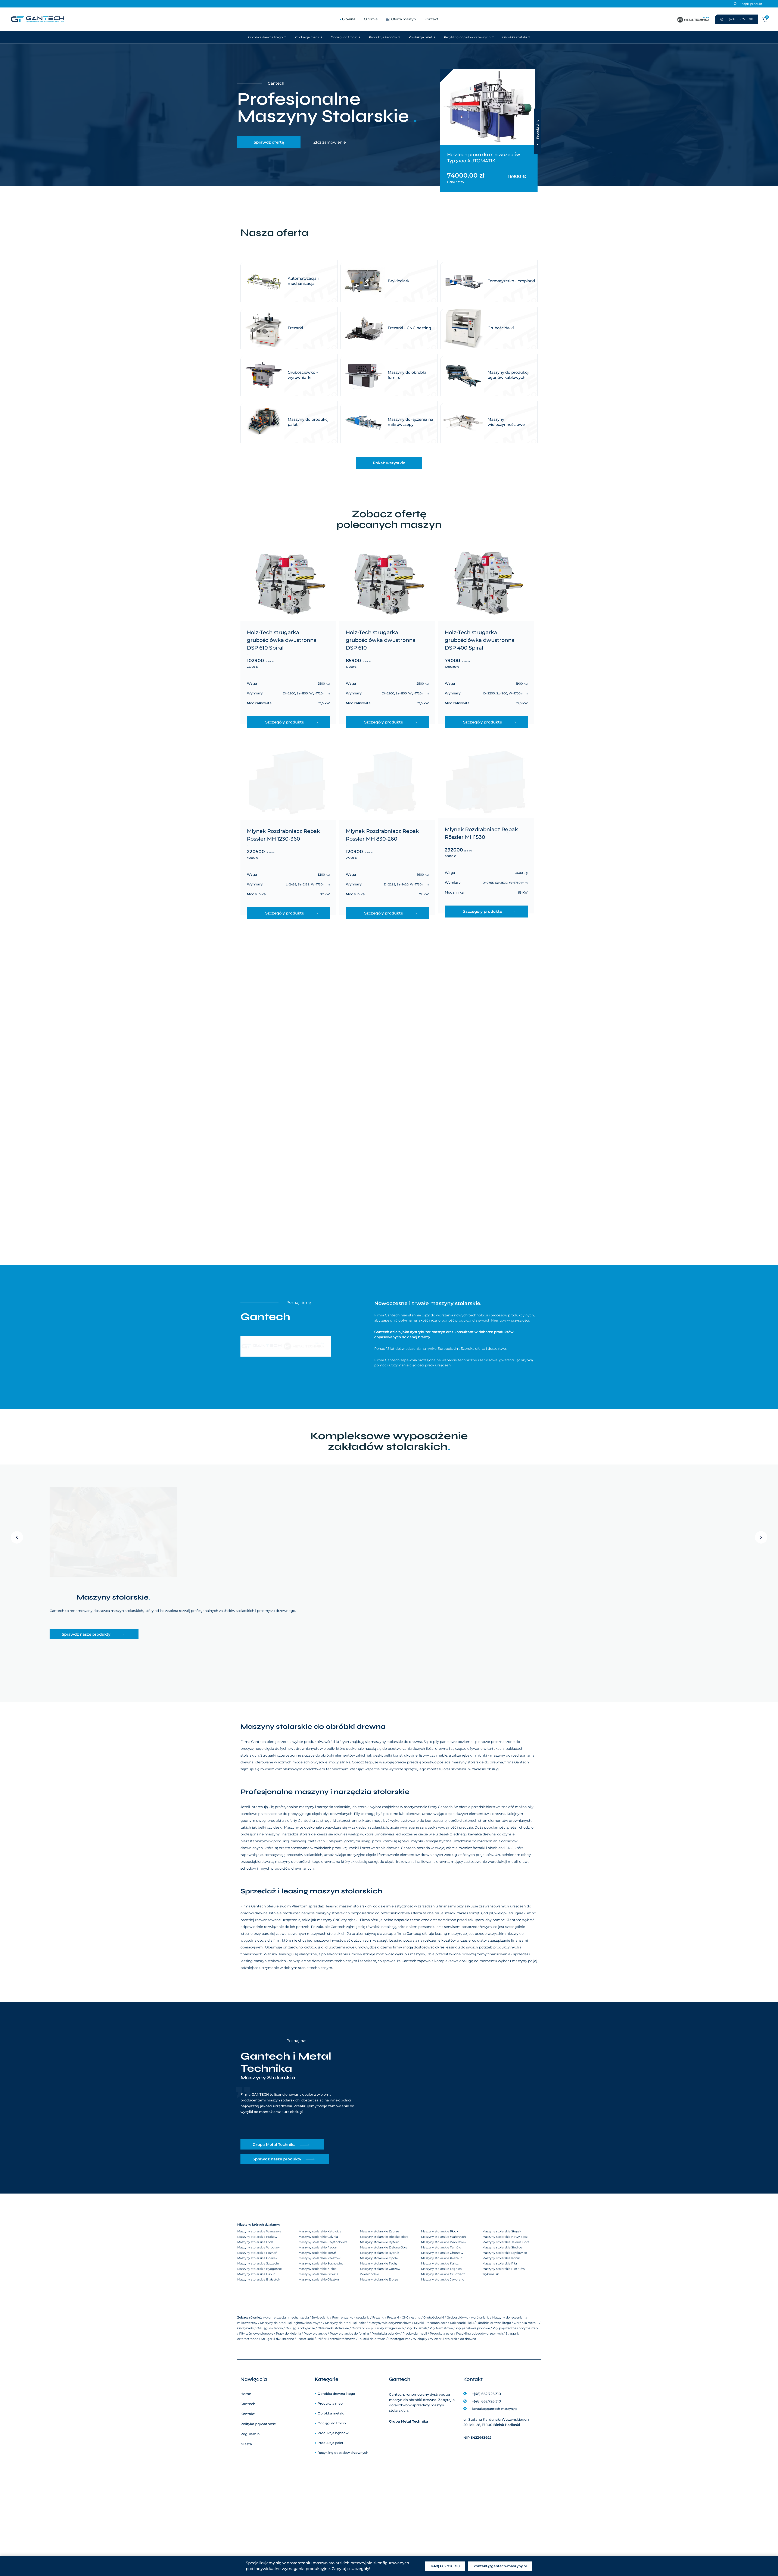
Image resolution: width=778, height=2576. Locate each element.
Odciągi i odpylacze (300, 2328)
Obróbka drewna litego (265, 37)
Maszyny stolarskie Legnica (441, 2269)
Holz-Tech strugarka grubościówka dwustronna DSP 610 (381, 640)
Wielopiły (420, 2339)
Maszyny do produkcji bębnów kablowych (291, 2323)
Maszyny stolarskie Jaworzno (442, 2279)
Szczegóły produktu (284, 722)
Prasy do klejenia (288, 2333)
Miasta (246, 2444)
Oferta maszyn (403, 19)
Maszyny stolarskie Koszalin (441, 2258)
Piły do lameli (417, 2328)
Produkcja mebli (307, 37)
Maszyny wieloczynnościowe (390, 2323)
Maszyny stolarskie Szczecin (258, 2263)
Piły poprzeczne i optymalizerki (516, 2328)
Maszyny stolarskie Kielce (317, 2269)
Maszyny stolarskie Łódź (255, 2242)
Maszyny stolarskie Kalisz (439, 2263)
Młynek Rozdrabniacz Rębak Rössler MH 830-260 (382, 835)
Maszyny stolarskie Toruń (317, 2253)
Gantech (247, 2404)
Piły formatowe (441, 2328)
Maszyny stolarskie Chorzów (442, 2253)
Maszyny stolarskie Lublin (256, 2274)
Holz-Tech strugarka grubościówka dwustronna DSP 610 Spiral (282, 640)
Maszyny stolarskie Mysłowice (504, 2253)
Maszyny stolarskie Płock (439, 2231)
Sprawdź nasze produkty (86, 1634)
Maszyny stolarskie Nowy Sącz (505, 2237)
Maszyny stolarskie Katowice (320, 2231)
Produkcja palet (420, 37)
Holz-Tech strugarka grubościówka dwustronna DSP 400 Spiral (479, 640)
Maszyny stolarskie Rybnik (379, 2253)
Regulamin (250, 2434)
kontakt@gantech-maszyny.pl (495, 2409)
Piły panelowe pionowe (472, 2328)
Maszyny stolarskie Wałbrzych (443, 2237)
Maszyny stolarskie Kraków (257, 2237)
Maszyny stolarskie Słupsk (501, 2231)
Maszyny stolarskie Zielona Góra (384, 2247)
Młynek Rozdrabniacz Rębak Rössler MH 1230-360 (283, 835)
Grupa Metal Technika (274, 2144)
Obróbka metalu (514, 37)
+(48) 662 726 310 (486, 2394)
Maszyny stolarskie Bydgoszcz (259, 2269)
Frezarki (378, 2317)
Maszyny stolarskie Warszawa (259, 2231)
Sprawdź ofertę (269, 142)
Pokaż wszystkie (389, 463)
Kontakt (431, 19)
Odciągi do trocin (344, 37)
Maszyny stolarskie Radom (318, 2247)
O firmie (371, 19)
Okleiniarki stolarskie (333, 2328)
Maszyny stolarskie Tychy (379, 2263)
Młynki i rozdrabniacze (430, 2323)
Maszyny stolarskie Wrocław (258, 2247)
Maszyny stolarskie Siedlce (502, 2247)
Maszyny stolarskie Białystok (258, 2279)
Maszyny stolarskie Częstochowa (323, 2242)
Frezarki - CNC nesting (404, 2317)
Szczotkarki (305, 2339)
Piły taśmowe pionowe (256, 2333)
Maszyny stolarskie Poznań (257, 2253)
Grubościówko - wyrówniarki (468, 2317)
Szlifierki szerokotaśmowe (336, 2339)
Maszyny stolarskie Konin (501, 2258)
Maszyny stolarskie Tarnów (441, 2247)
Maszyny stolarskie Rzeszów (319, 2258)
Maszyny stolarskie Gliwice (318, 2274)
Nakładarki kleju (462, 2323)
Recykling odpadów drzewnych (467, 37)
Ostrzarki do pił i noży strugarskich (378, 2328)
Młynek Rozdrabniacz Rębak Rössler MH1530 (481, 833)
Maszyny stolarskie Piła (499, 2263)
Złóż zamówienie (329, 142)
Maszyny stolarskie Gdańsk (257, 2258)
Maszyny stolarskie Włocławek (443, 2242)
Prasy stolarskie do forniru (349, 2333)
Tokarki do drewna (372, 2339)
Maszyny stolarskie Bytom (379, 2242)
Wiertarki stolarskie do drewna (453, 2339)
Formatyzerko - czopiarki (351, 2317)
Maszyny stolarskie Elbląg (379, 2279)
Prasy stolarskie (315, 2333)
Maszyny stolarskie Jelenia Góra (505, 2242)
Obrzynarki (245, 2328)
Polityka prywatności (258, 2424)
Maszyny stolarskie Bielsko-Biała (384, 2237)
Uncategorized (399, 2339)
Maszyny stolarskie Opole (379, 2258)
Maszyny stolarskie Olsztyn (319, 2279)
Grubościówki (433, 2317)
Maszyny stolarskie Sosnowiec (321, 2263)
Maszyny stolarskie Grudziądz (443, 2274)
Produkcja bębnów (383, 37)
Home (245, 2394)
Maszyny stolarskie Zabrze (379, 2231)
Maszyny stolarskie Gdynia (318, 2237)
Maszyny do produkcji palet (345, 2323)
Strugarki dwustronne (277, 2339)
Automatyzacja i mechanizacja (286, 2317)
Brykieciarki (320, 2317)
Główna (348, 19)
